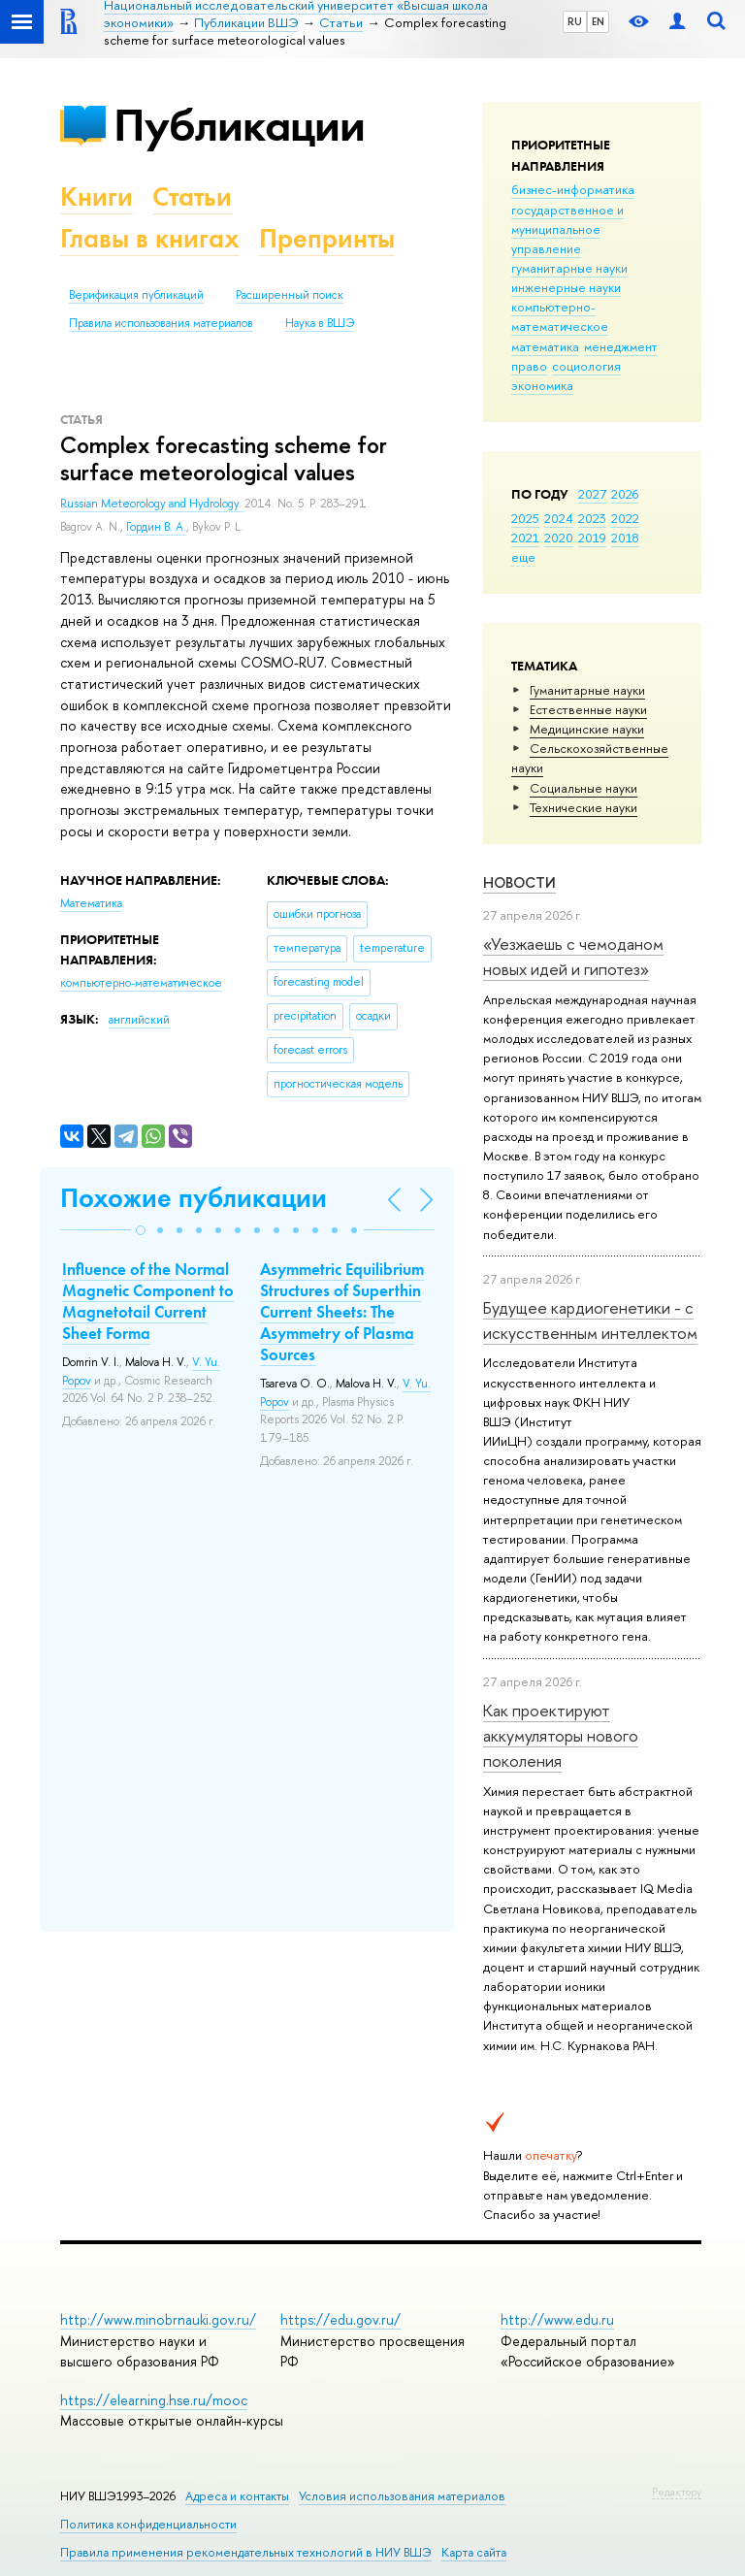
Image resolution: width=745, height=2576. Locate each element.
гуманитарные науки (569, 268)
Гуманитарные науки (587, 690)
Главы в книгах (150, 238)
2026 (624, 494)
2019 (592, 537)
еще (523, 557)
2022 (625, 518)
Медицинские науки (587, 728)
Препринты (327, 238)
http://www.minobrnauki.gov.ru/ (158, 2319)
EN (598, 21)
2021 (525, 537)
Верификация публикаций (136, 295)
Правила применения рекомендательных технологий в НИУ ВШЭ (246, 2552)
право (529, 366)
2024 (558, 518)
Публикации (239, 124)
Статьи (192, 196)
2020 (558, 537)
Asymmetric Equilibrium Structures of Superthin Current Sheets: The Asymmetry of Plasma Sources (342, 1311)
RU (574, 21)
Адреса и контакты (237, 2496)
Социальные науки (583, 788)
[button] (140, 1230)
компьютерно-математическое (559, 316)
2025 (525, 518)
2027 (592, 494)
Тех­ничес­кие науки (583, 807)
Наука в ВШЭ (319, 323)
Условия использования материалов (402, 2496)
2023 (592, 518)
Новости (519, 882)
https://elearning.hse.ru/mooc (153, 2400)
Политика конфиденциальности (148, 2524)
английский (139, 1019)
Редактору (676, 2491)
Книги (96, 196)
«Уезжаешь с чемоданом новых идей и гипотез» (573, 956)
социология (586, 366)
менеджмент (621, 346)
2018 (625, 537)
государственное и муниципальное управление (567, 229)
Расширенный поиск (289, 295)
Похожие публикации (193, 1198)
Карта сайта (473, 2552)
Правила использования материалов (161, 323)
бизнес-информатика (572, 189)
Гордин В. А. (156, 527)
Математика (91, 903)
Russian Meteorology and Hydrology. (152, 503)
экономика (542, 385)
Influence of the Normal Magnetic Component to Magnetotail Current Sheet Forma (148, 1301)
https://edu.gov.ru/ (340, 2319)
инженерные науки (566, 287)
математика (545, 346)
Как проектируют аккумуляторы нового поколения (560, 1736)
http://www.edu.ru (557, 2319)
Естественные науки (588, 709)
